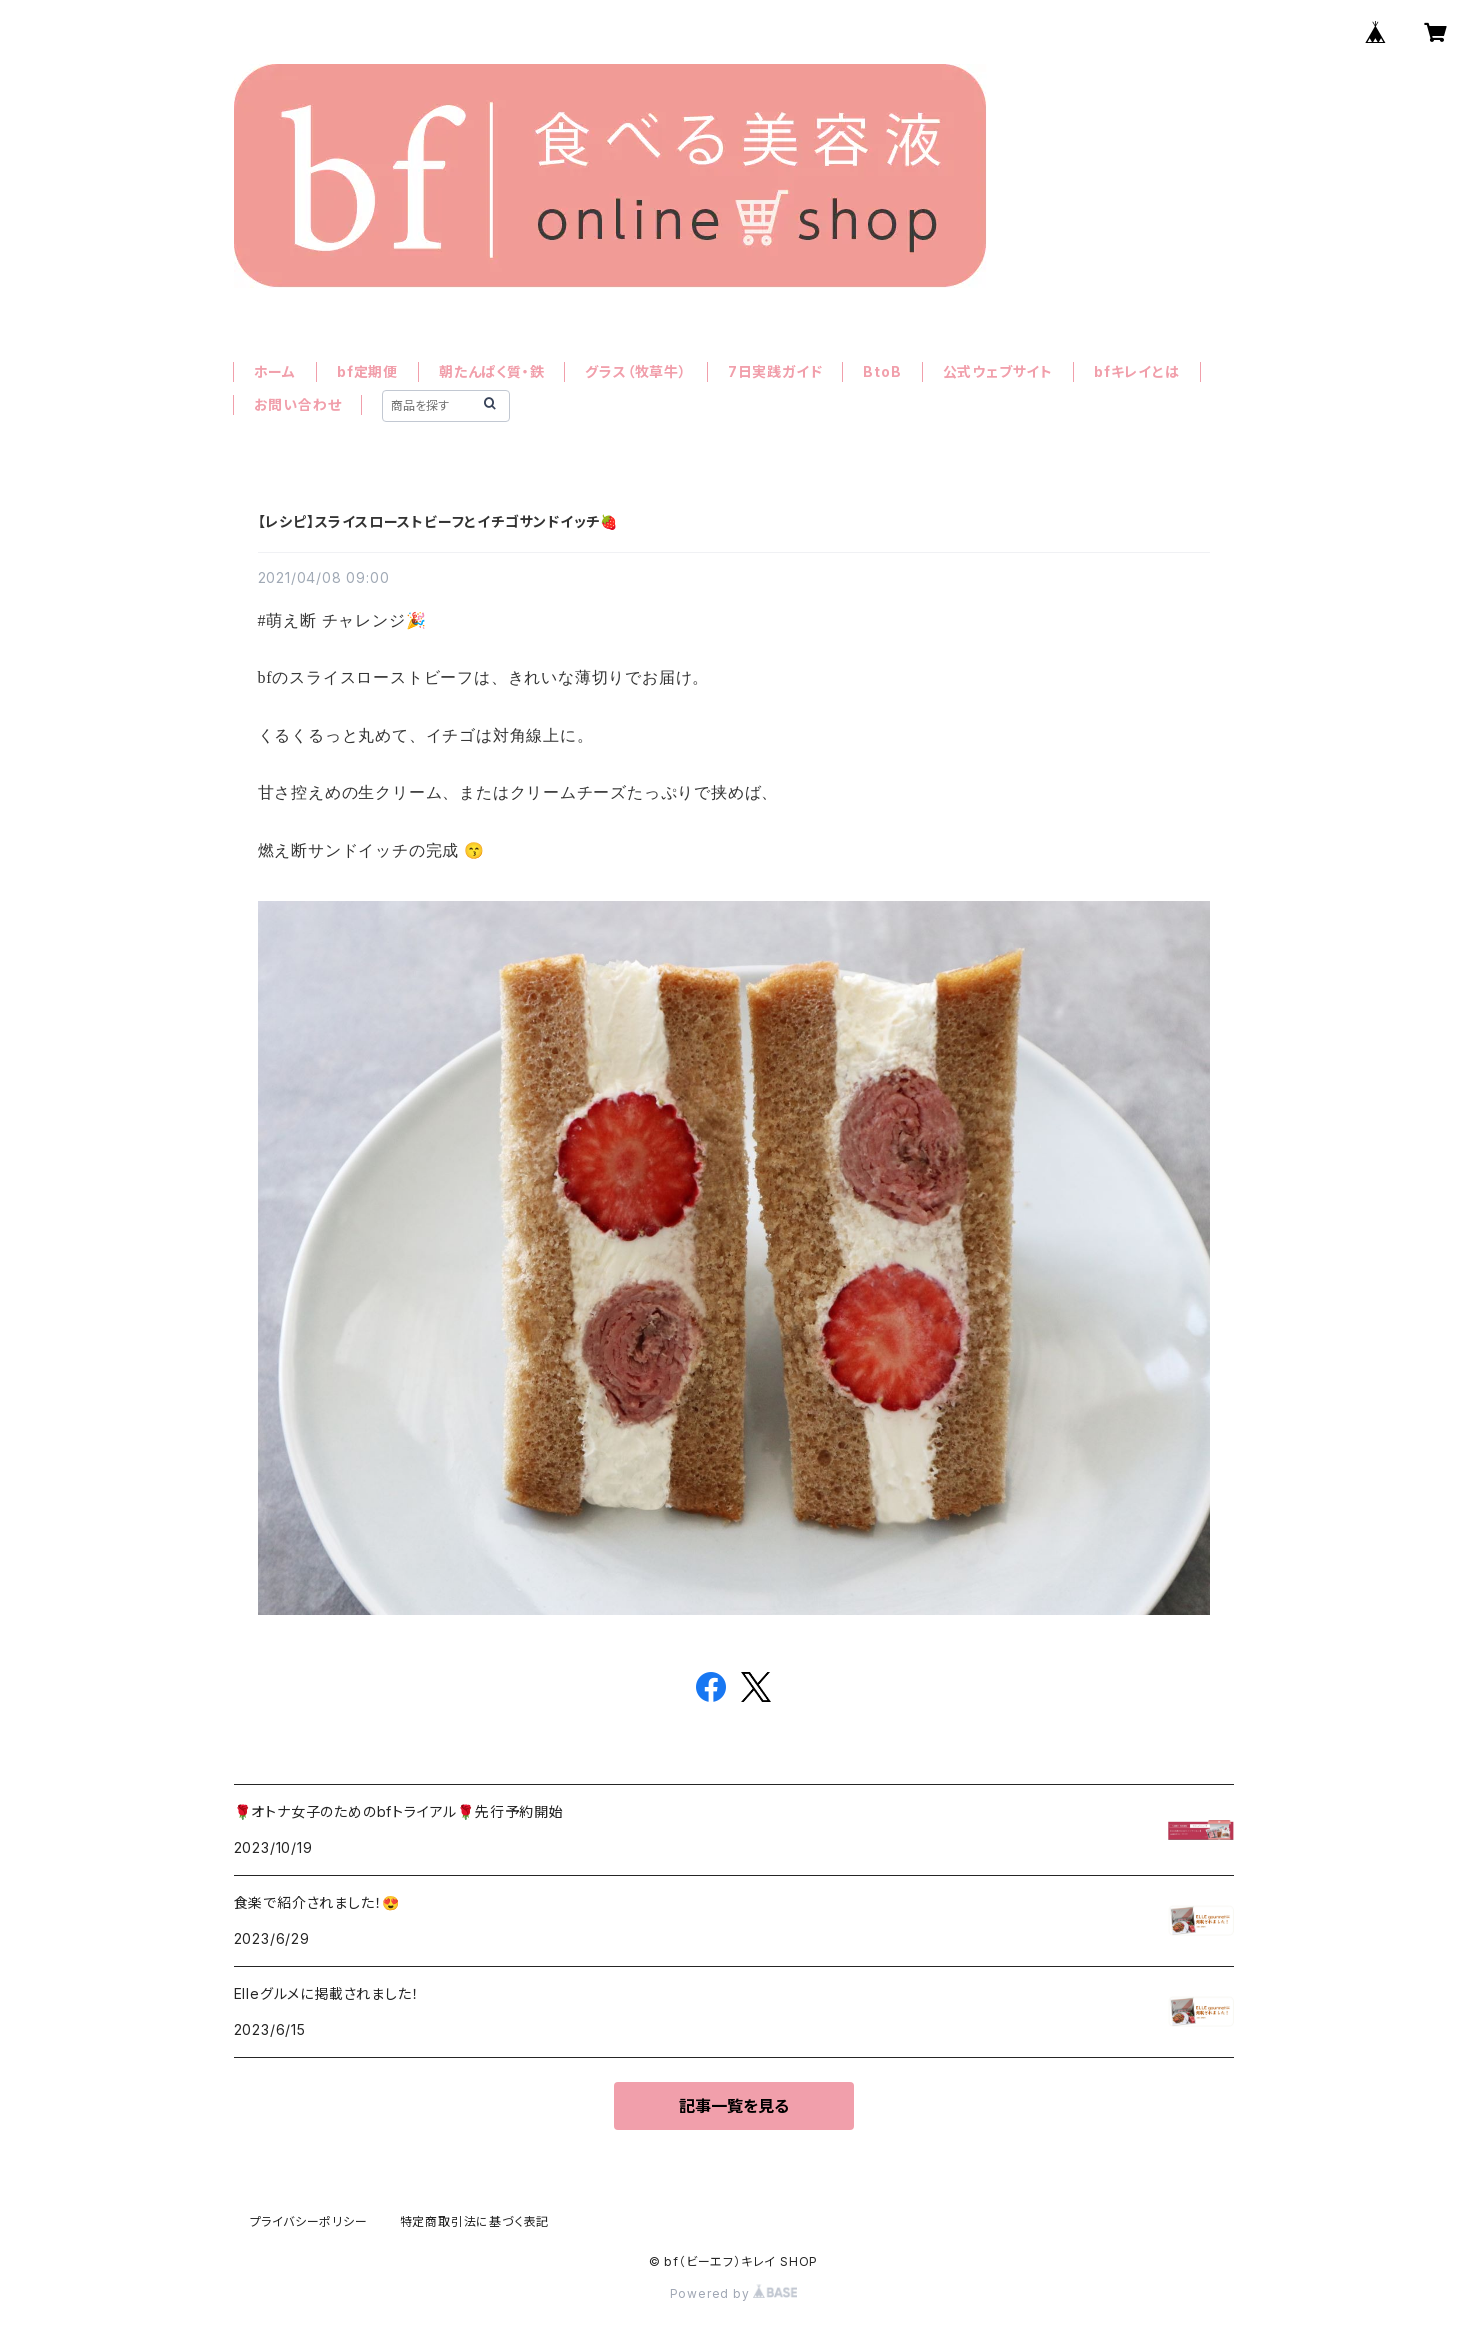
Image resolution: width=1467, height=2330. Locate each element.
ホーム (275, 371)
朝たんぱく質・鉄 (491, 371)
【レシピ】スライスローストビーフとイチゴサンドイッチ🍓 (438, 521)
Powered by (734, 2293)
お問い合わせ (298, 404)
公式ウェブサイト (998, 371)
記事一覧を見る (734, 2106)
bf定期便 (367, 371)
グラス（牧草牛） (635, 371)
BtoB (882, 371)
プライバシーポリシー (309, 2221)
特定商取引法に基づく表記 (475, 2221)
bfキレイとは (1137, 371)
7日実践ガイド (775, 371)
